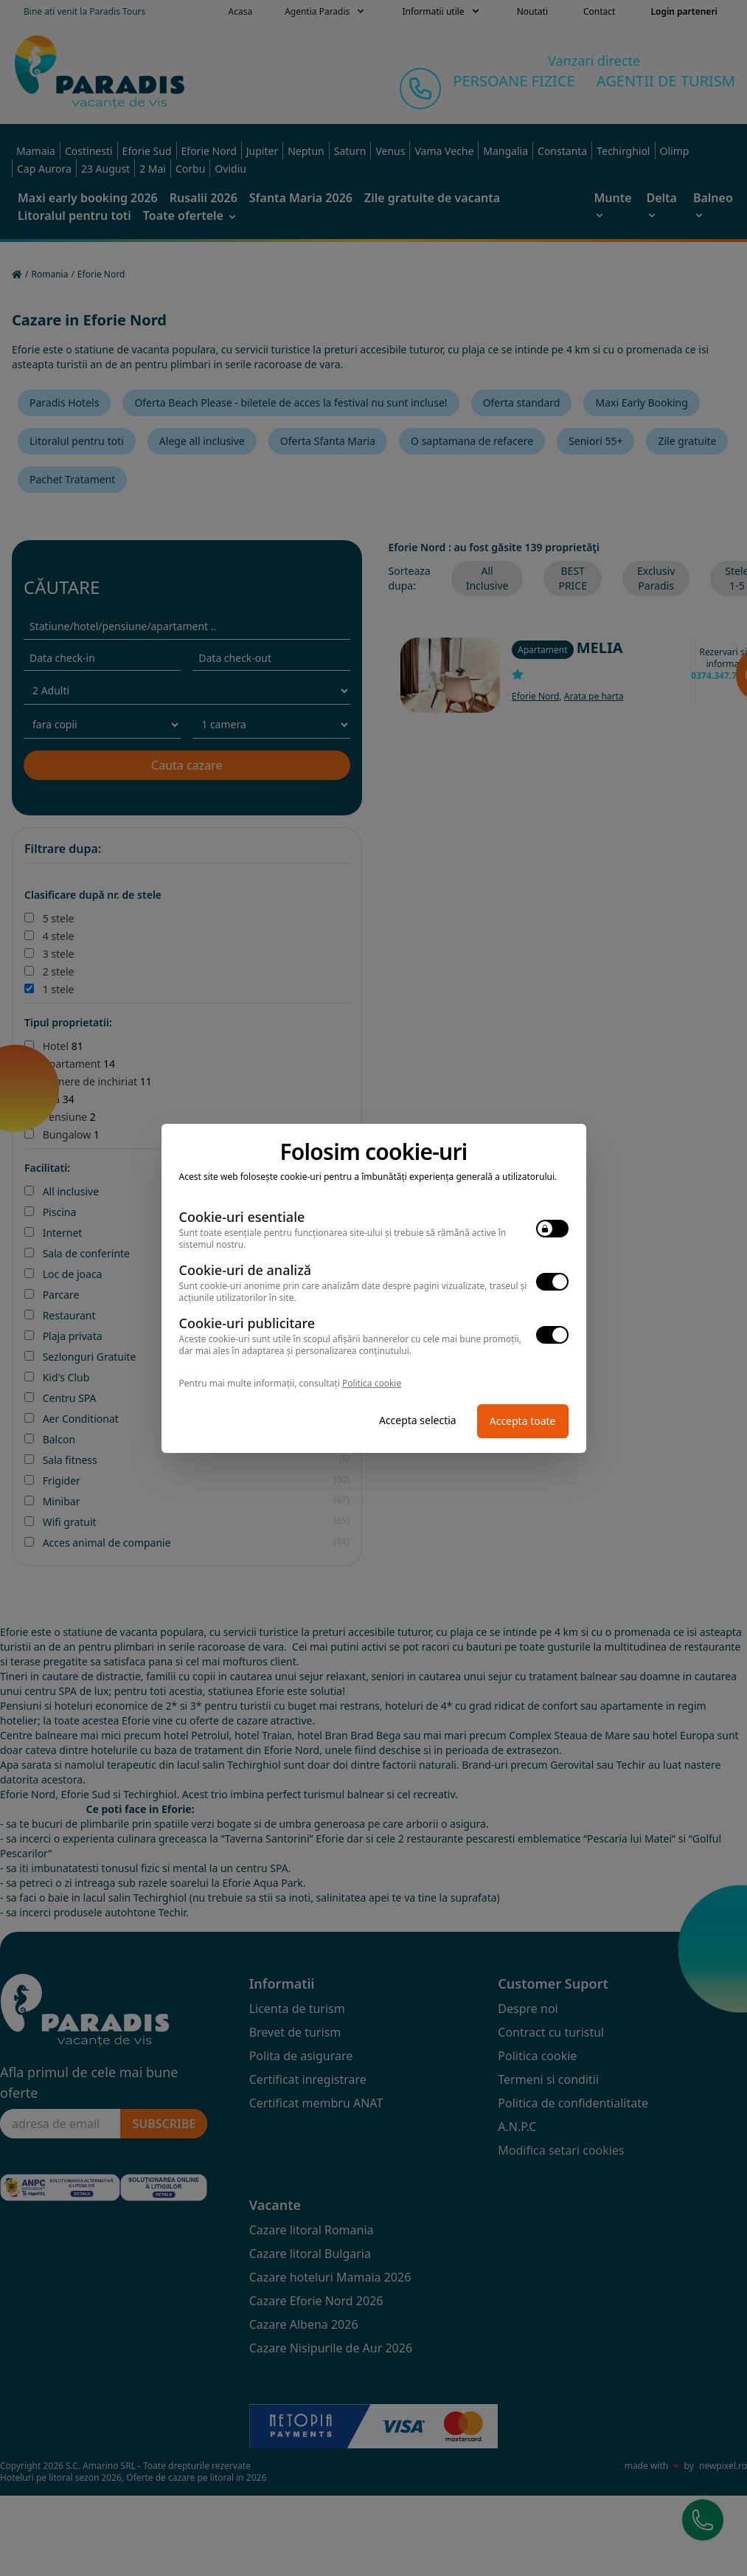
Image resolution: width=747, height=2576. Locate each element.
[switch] (552, 1228)
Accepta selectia (417, 1420)
